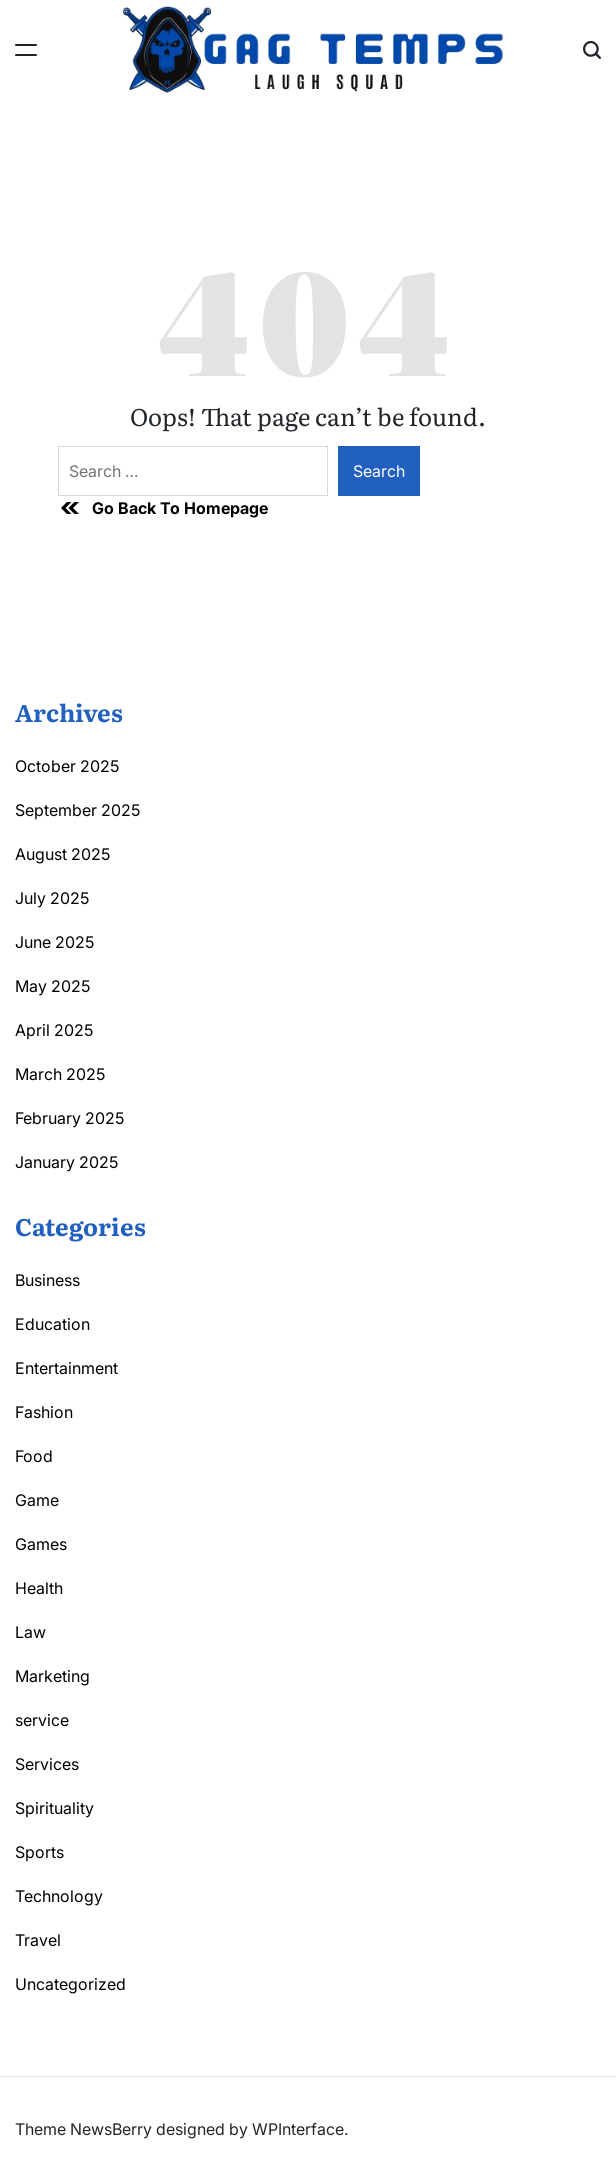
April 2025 (54, 1030)
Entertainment (66, 1368)
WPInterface (298, 2129)
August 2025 (62, 854)
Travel (38, 1940)
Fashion (44, 1412)
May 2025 (52, 986)
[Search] (592, 50)
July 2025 (52, 898)
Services (47, 1764)
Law (30, 1632)
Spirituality (54, 1808)
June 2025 (54, 942)
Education (52, 1324)
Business (47, 1280)
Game (37, 1500)
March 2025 (60, 1074)
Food (34, 1456)
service (42, 1720)
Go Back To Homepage (163, 508)
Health (39, 1588)
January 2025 (66, 1162)
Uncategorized (70, 1984)
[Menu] (26, 50)
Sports (39, 1852)
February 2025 (69, 1118)
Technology (59, 1896)
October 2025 (67, 766)
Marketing (52, 1676)
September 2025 (77, 810)
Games (41, 1544)
